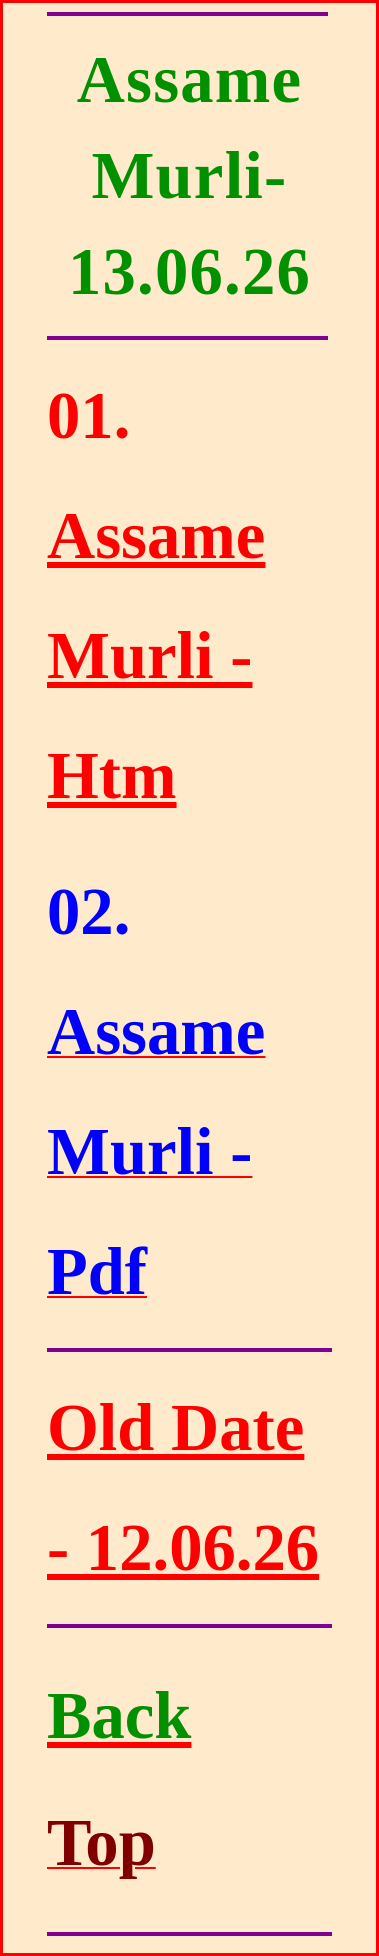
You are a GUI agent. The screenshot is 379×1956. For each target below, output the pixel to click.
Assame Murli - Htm (156, 655)
